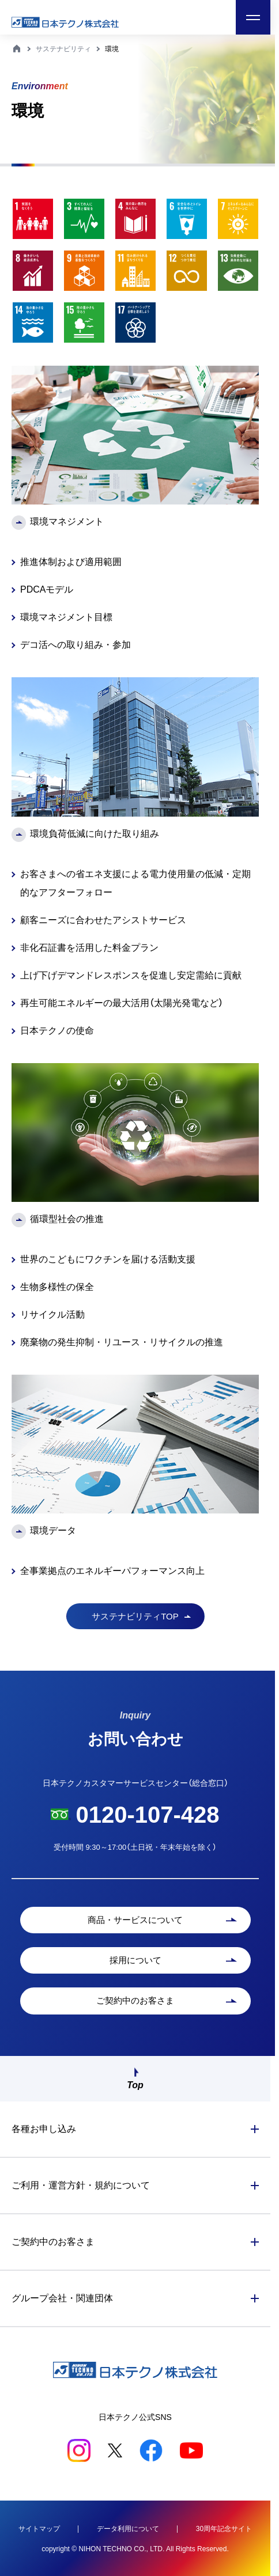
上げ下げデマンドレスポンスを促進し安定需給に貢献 (131, 975)
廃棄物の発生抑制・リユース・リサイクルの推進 (121, 1342)
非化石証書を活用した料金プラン (89, 948)
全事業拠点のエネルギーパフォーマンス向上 (112, 1571)
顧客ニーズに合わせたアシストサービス (103, 920)
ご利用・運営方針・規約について (81, 2185)
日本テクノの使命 (57, 1030)
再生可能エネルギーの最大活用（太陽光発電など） (121, 1003)
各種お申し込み (44, 2129)
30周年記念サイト (224, 2529)
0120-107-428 (147, 1814)
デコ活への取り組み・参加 (75, 645)
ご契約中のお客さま (53, 2242)
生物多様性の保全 (57, 1287)
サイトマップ (39, 2529)
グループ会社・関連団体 (62, 2298)
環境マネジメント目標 (66, 617)
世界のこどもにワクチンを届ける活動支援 (107, 1259)
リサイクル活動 (52, 1314)
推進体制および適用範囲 (71, 562)
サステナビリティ (63, 48)
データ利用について (128, 2529)
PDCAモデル (46, 589)
